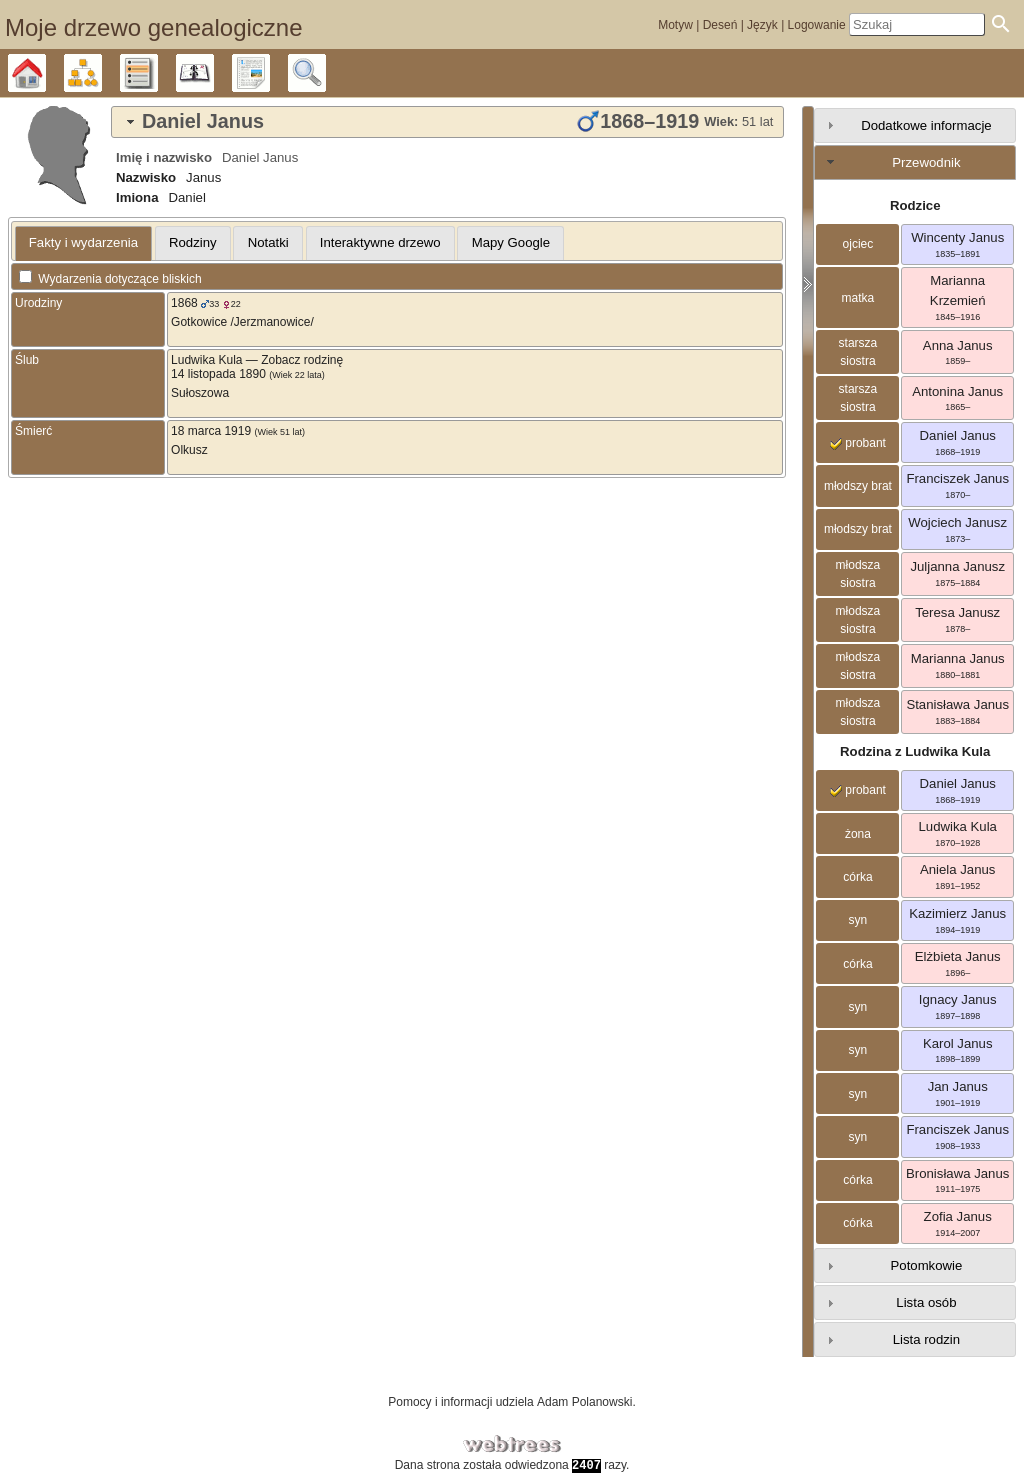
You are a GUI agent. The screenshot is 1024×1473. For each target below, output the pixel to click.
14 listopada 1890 (218, 374)
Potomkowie (927, 1265)
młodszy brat (858, 486)
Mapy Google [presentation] (511, 242)
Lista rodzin (926, 1339)
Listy (157, 73)
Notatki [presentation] (268, 242)
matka (858, 298)
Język (762, 25)
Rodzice (915, 205)
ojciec (858, 244)
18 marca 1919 (211, 431)
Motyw (675, 25)
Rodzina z (915, 751)
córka (857, 877)
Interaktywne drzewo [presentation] (380, 242)
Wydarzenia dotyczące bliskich (110, 279)
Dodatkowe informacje (926, 125)
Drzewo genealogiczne (45, 73)
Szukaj (325, 73)
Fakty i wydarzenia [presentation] (83, 242)
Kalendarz (213, 73)
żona (858, 834)
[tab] (447, 122)
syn (858, 920)
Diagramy (101, 73)
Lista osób (926, 1302)
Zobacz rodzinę (302, 360)
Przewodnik (926, 162)
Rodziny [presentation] (193, 242)
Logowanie (817, 25)
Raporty (269, 73)
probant (858, 443)
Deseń (720, 25)
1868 (184, 303)
